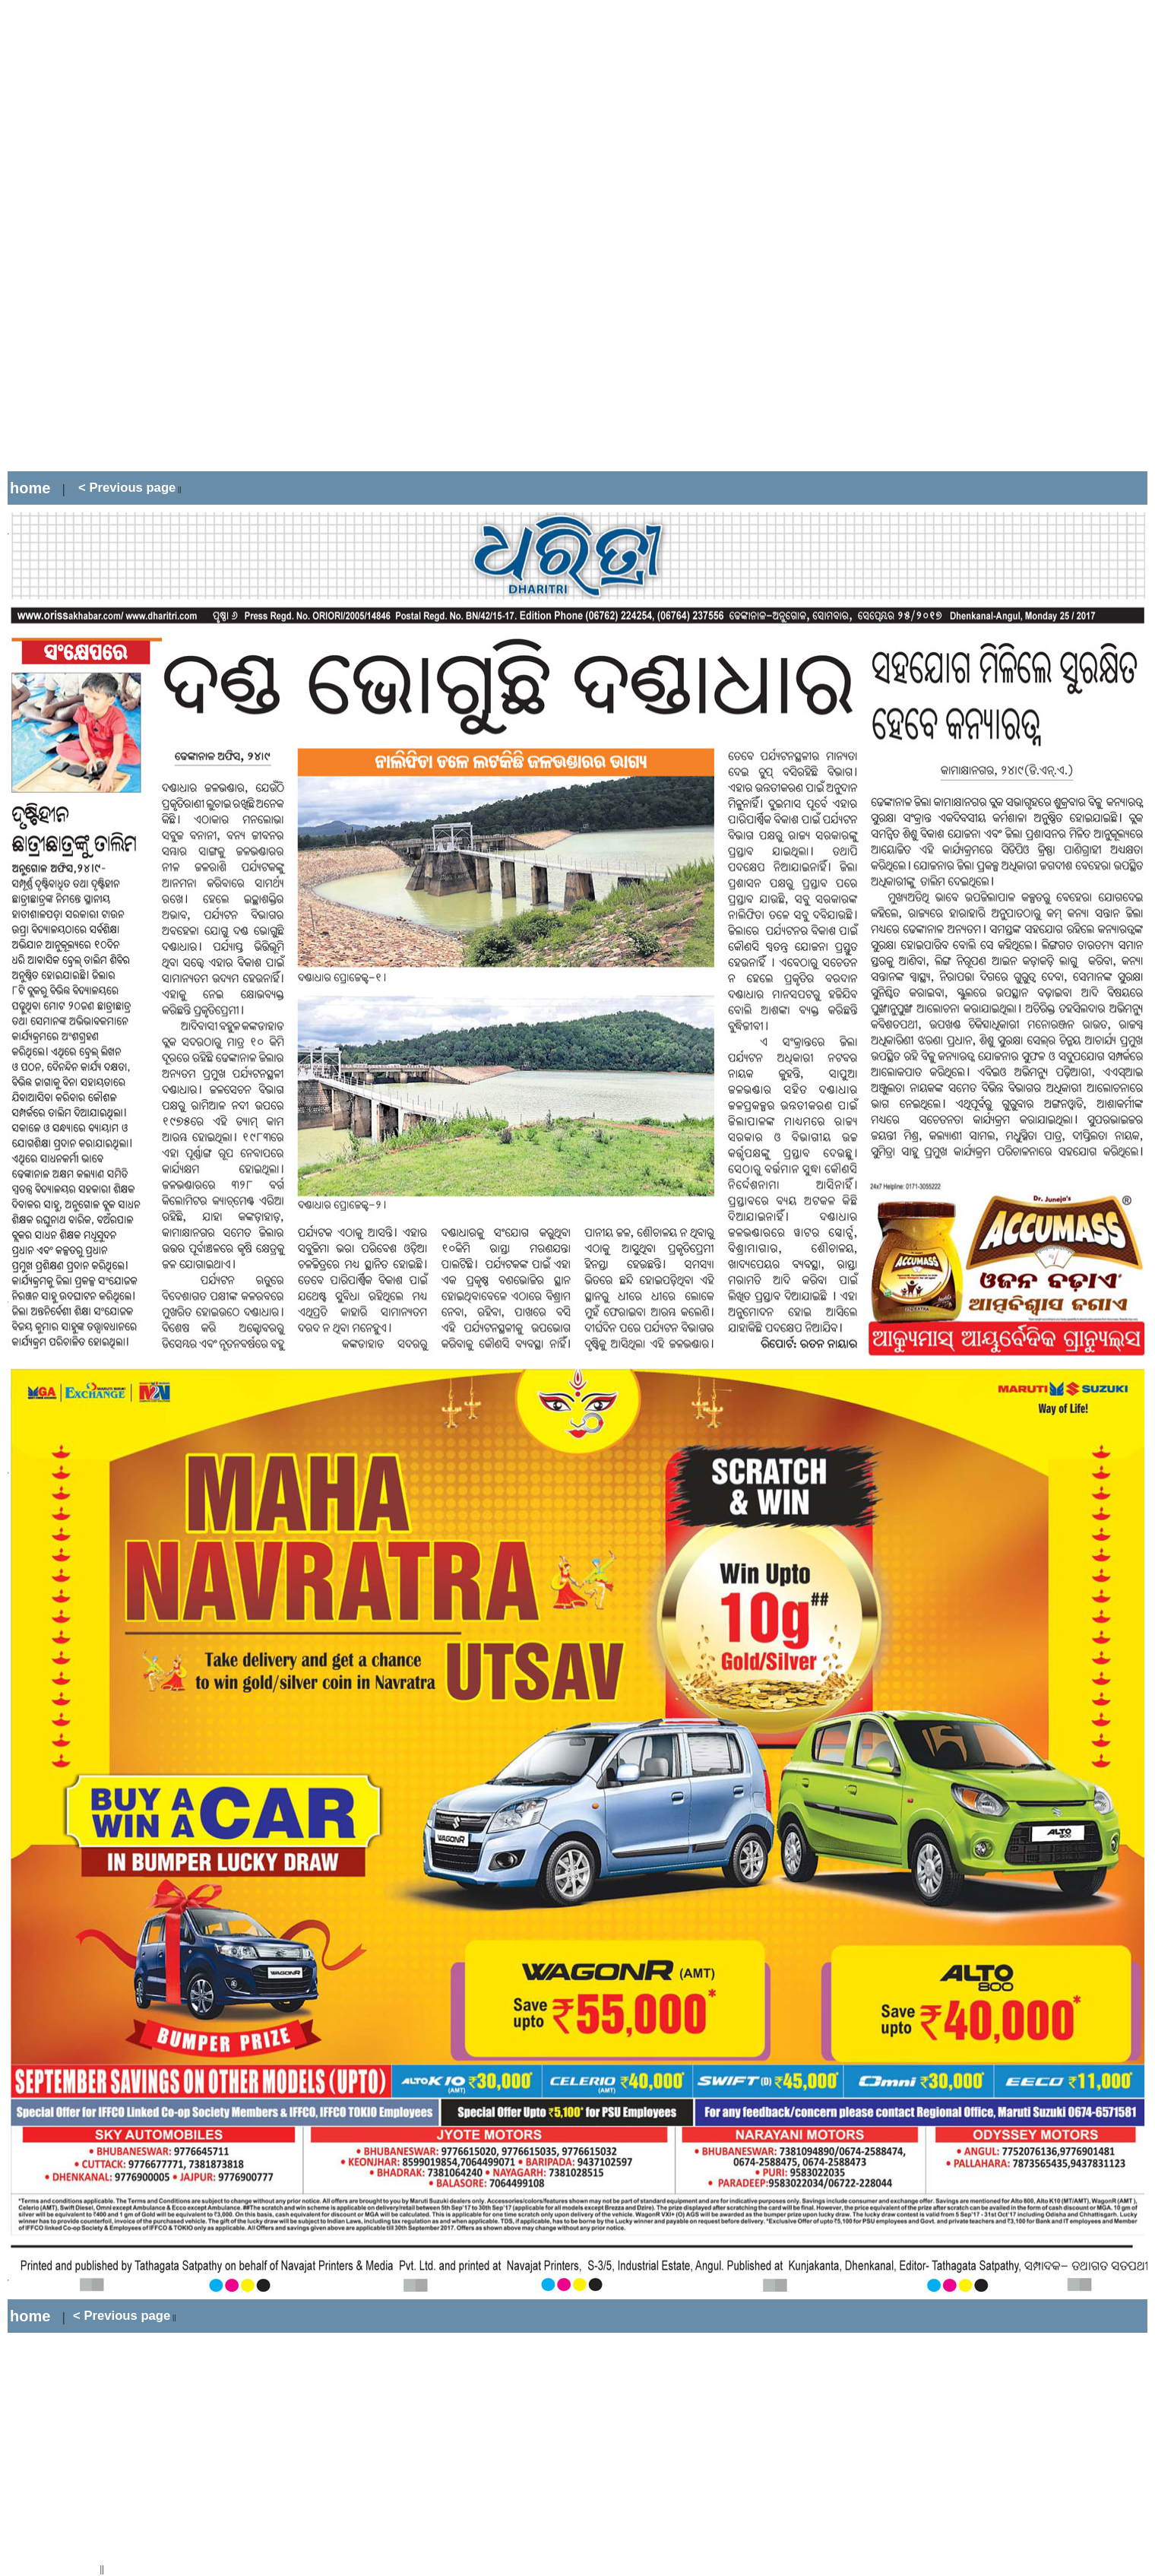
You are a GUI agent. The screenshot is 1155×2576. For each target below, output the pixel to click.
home (30, 488)
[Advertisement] (284, 235)
